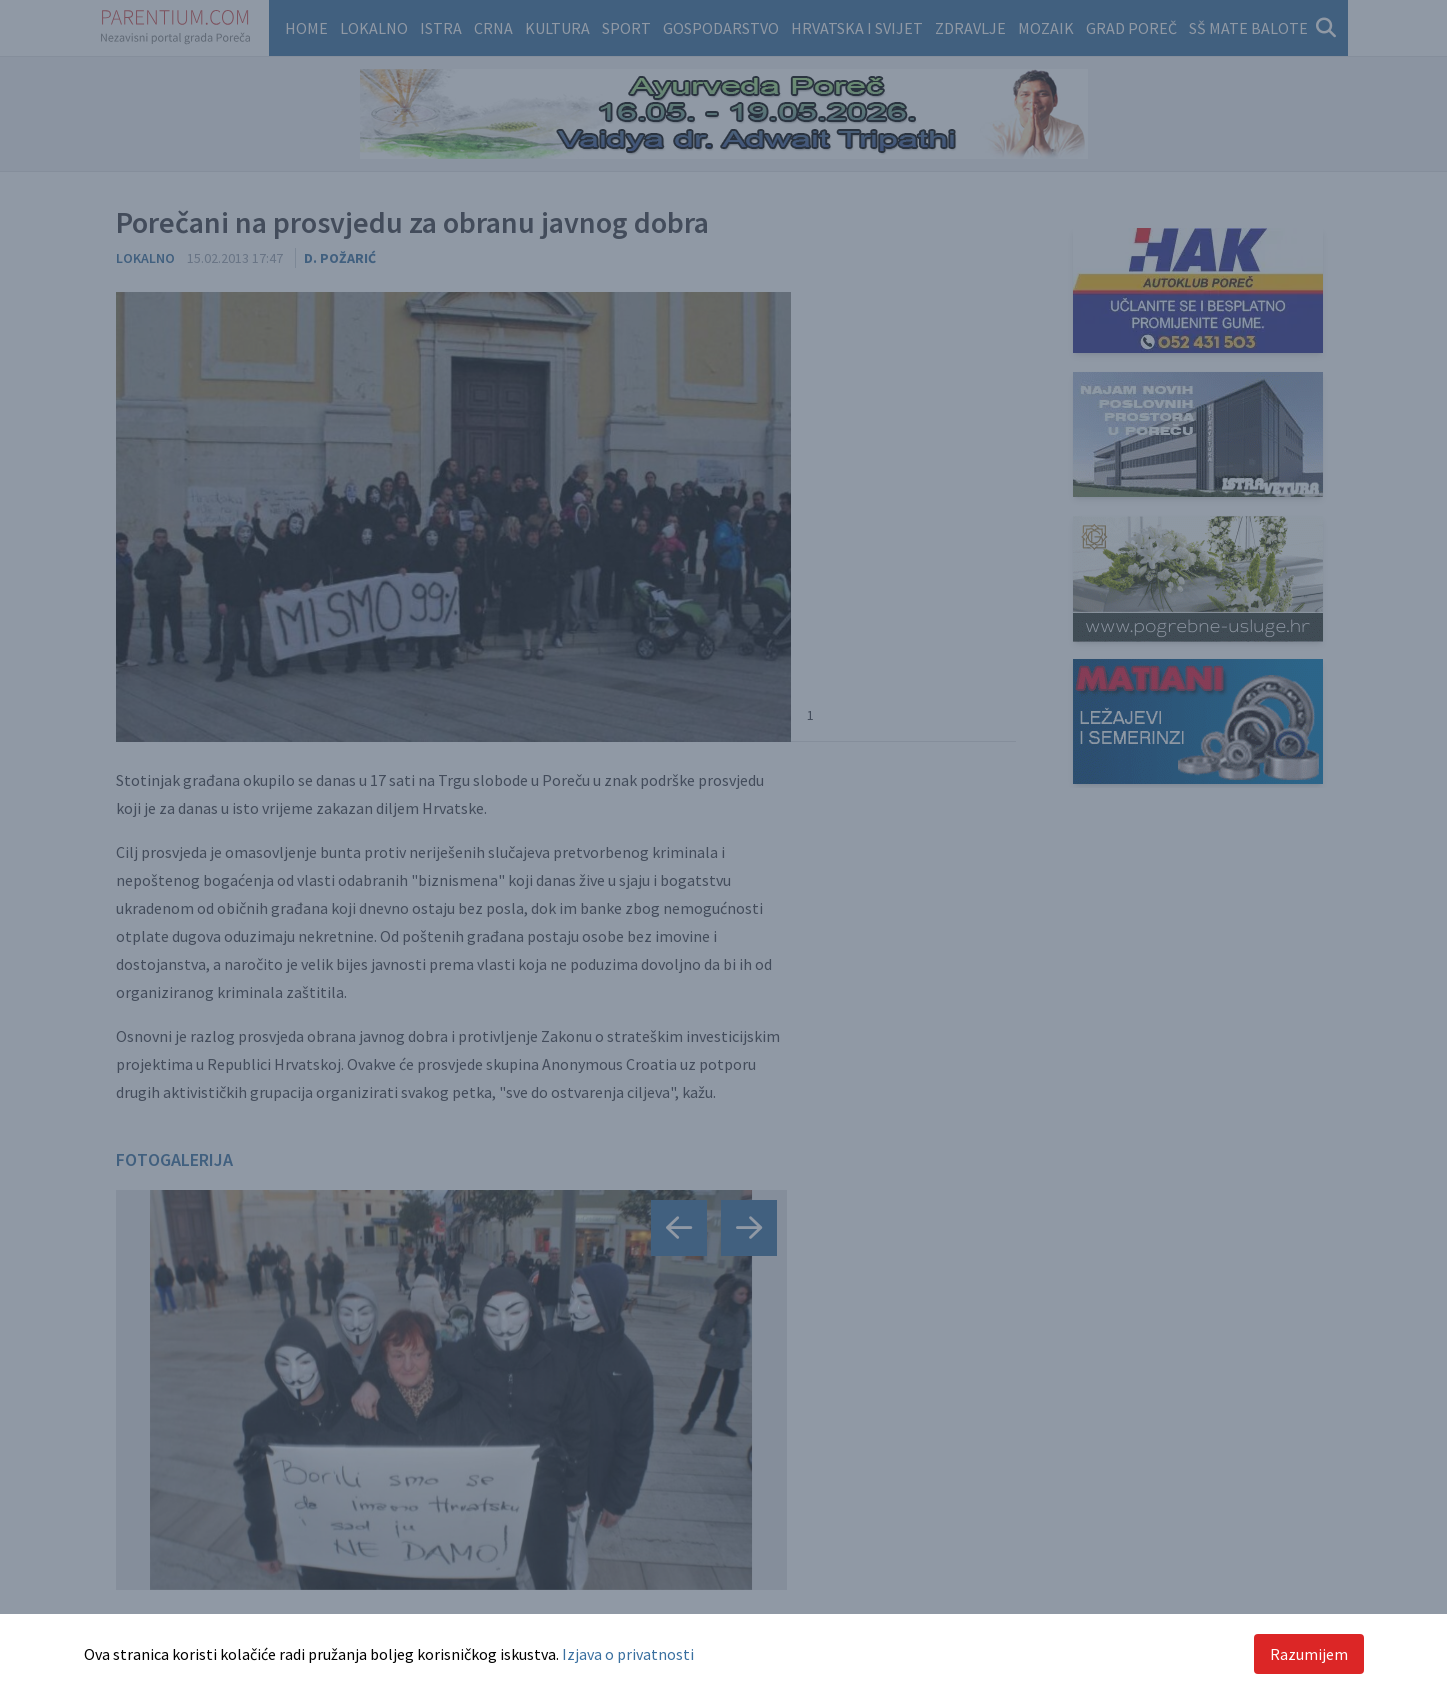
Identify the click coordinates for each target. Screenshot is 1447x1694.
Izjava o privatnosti (628, 1654)
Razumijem (1309, 1654)
